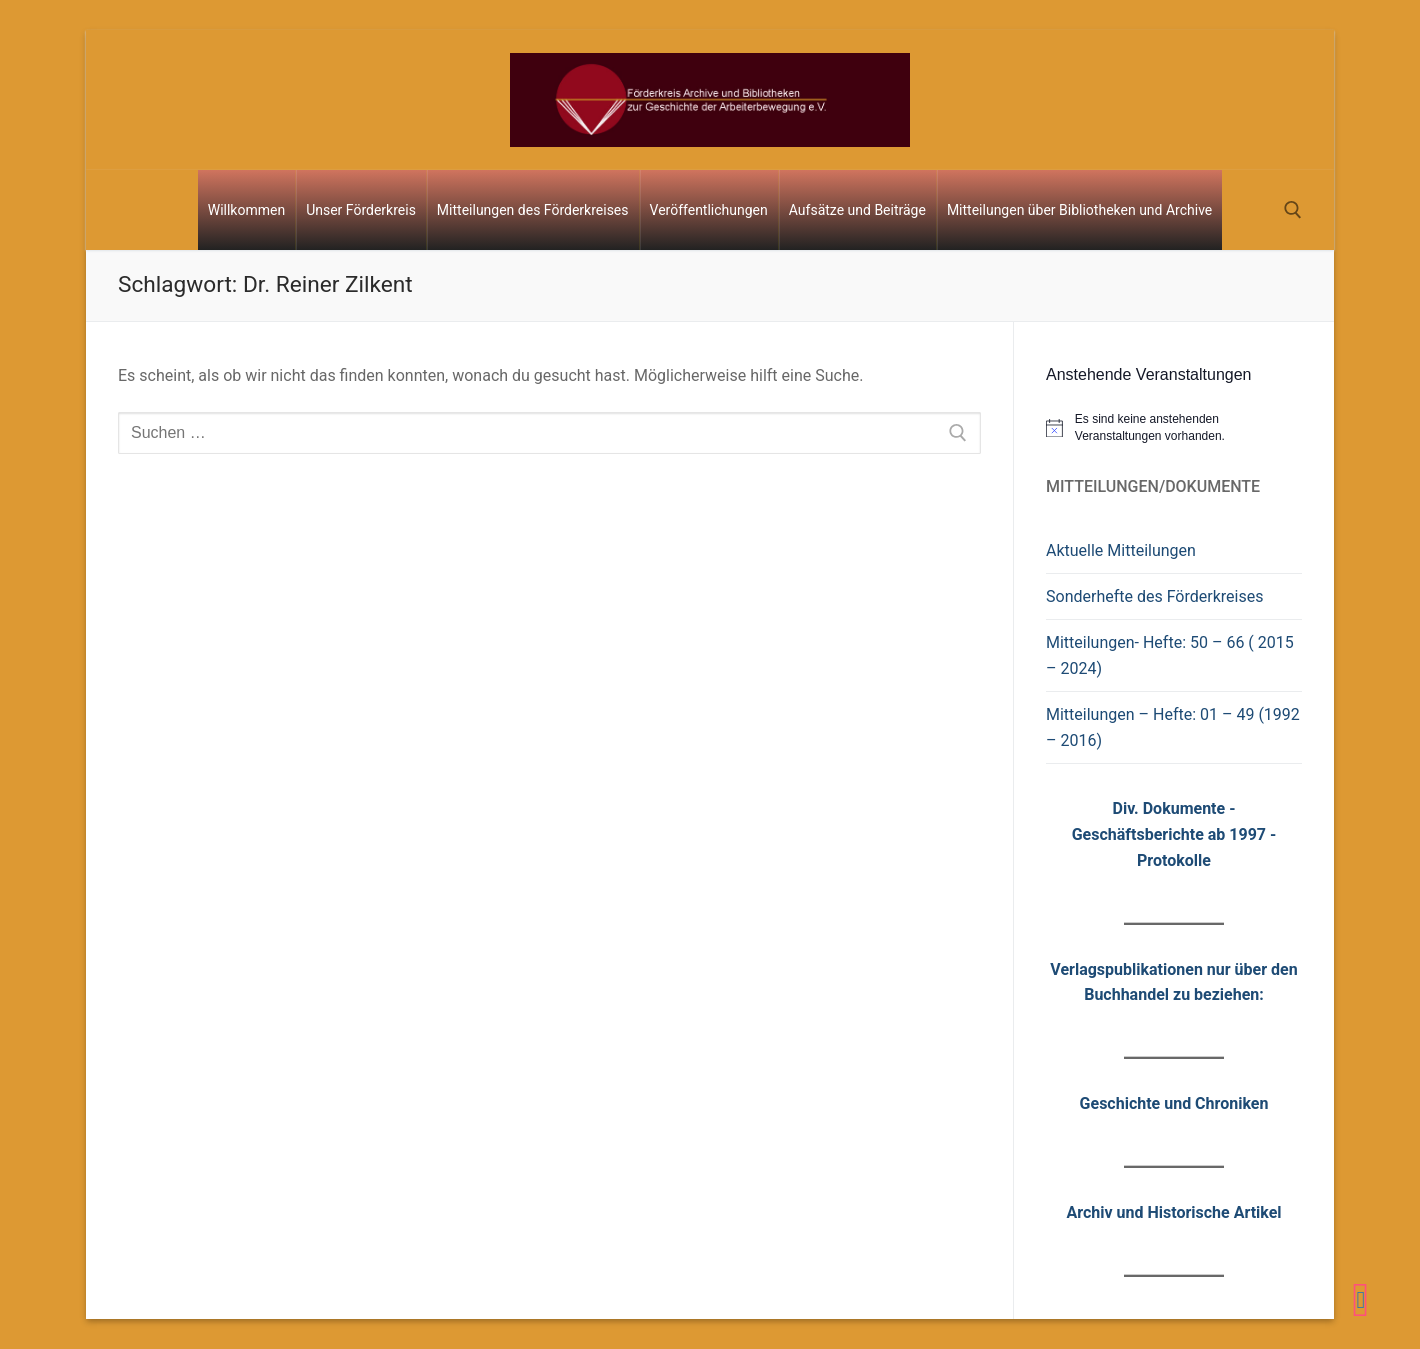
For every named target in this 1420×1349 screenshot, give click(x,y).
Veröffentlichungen (709, 210)
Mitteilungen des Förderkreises (533, 210)
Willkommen (246, 210)
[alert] (1174, 427)
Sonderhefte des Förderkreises (1154, 596)
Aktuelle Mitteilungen (1121, 550)
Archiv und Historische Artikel (1173, 1212)
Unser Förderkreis (361, 210)
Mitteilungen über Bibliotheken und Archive (1079, 210)
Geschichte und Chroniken (1174, 1103)
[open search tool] (1293, 210)
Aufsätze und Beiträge (857, 210)
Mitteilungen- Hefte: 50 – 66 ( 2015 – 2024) (1170, 655)
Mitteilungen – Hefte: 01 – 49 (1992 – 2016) (1173, 727)
